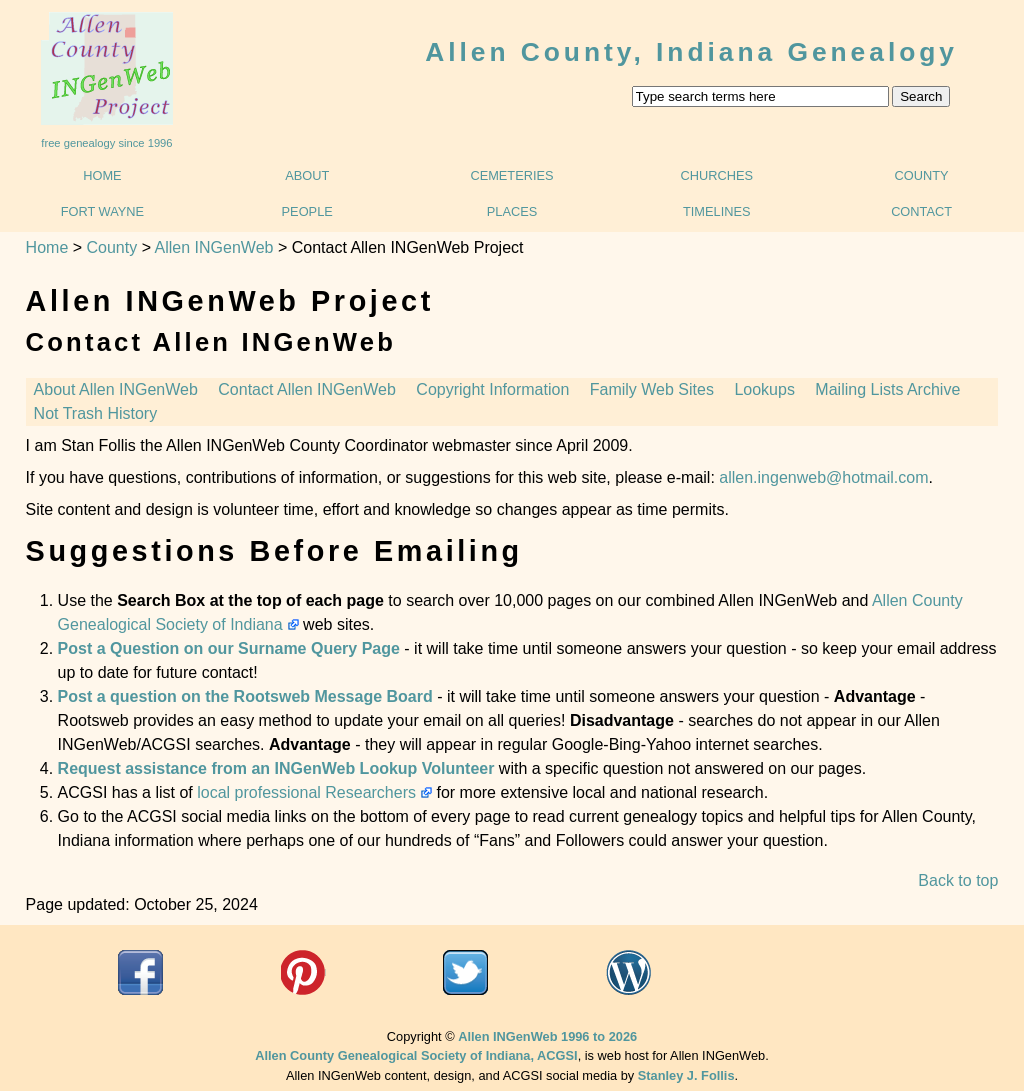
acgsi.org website (303, 972)
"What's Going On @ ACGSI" (628, 972)
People (307, 211)
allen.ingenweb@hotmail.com (823, 477)
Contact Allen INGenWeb (307, 389)
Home (102, 175)
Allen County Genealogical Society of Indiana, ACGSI (416, 1055)
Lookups (764, 389)
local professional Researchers (306, 792)
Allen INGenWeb (214, 247)
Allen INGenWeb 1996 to (547, 1036)
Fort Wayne (102, 211)
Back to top (958, 880)
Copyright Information (492, 389)
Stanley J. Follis (686, 1075)
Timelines (717, 211)
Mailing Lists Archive (887, 389)
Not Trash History (96, 413)
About (307, 175)
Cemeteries (511, 175)
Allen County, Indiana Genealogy (691, 52)
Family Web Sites (652, 389)
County (922, 175)
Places (512, 211)
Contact (921, 211)
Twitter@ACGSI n (465, 972)
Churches (717, 175)
